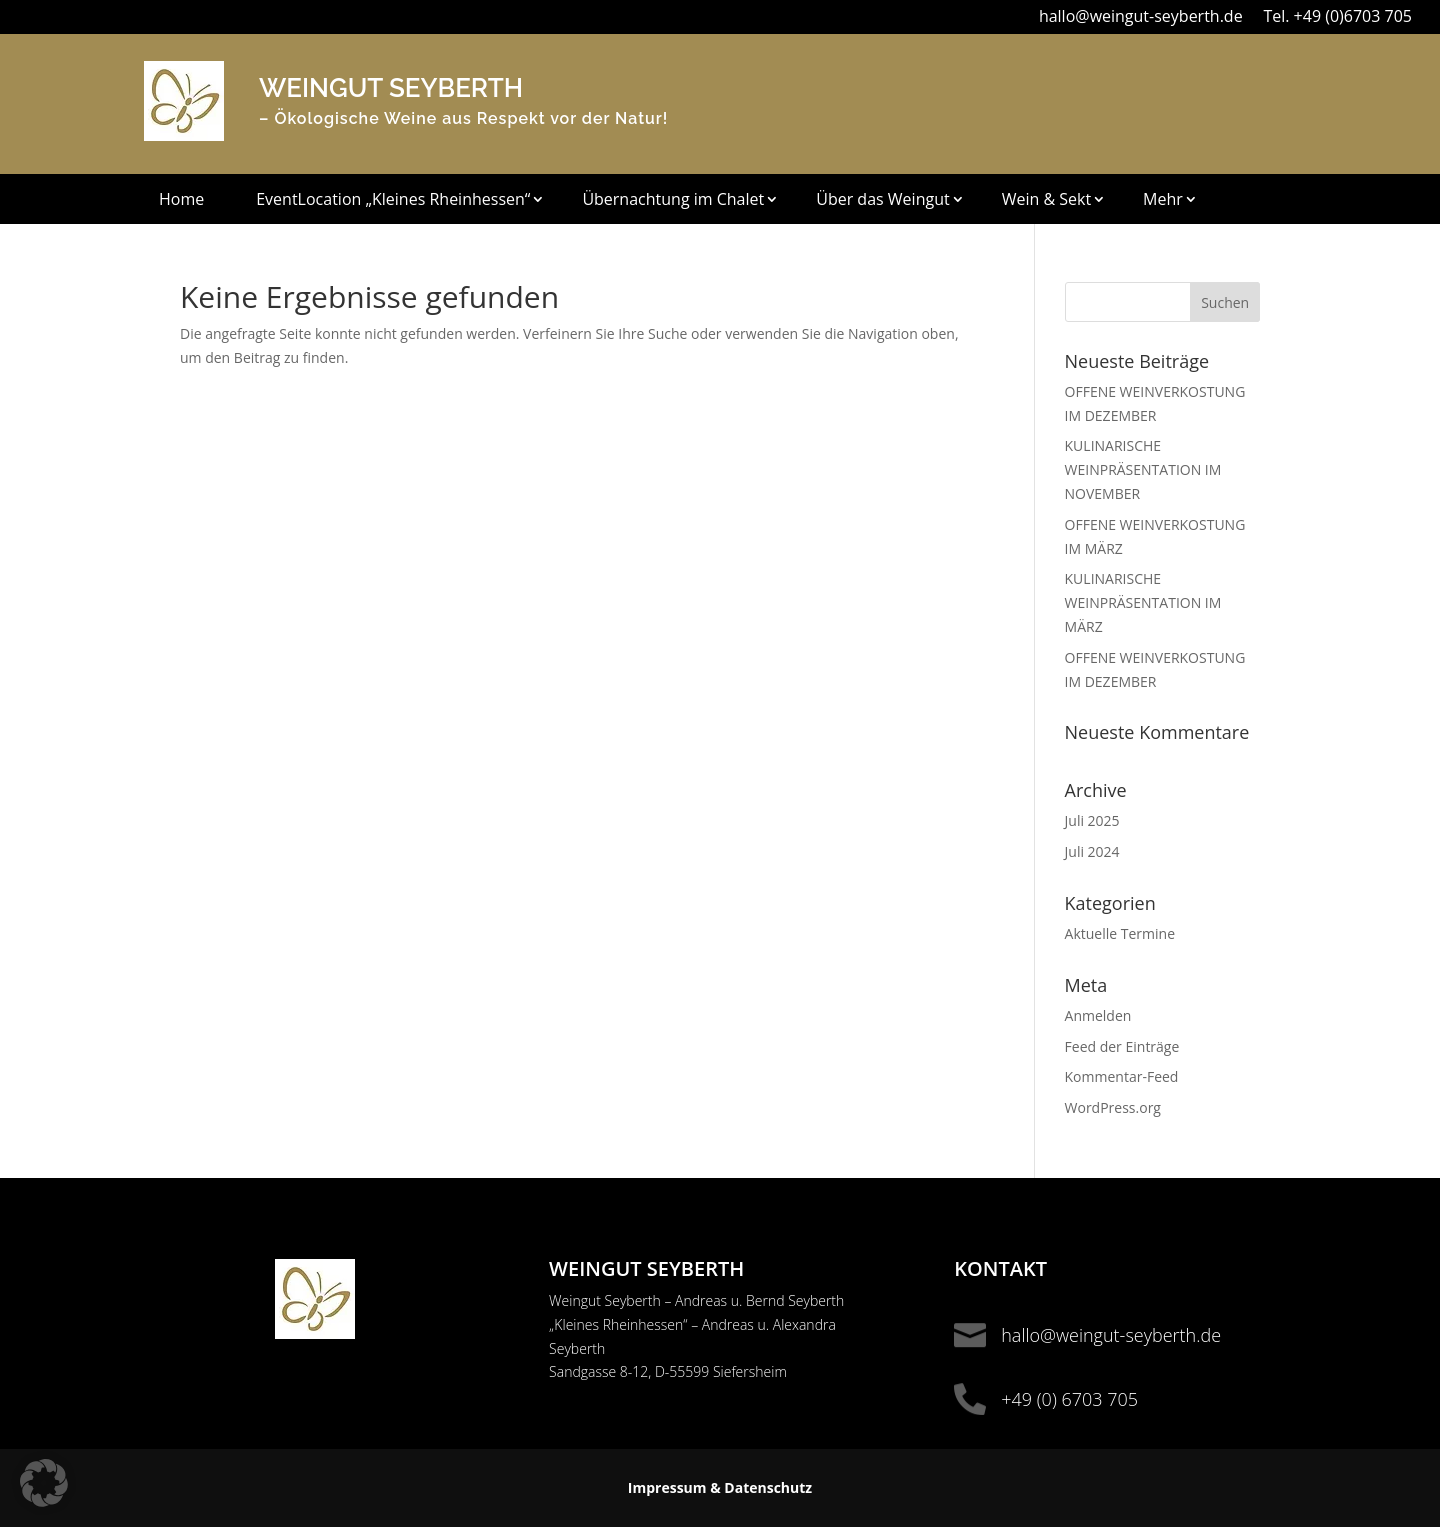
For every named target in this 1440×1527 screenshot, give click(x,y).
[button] (44, 1483)
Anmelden (1098, 1015)
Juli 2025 (1092, 820)
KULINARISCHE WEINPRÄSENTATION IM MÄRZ (1143, 602)
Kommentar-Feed (1122, 1076)
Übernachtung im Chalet (673, 201)
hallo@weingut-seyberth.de (1141, 16)
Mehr (1163, 201)
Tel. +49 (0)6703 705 (1337, 16)
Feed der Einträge (1122, 1046)
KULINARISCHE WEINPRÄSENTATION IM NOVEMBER (1143, 469)
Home (181, 201)
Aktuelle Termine (1120, 933)
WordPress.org (1113, 1107)
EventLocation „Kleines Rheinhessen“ (393, 201)
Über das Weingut (882, 201)
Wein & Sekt (1046, 201)
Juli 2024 (1092, 851)
